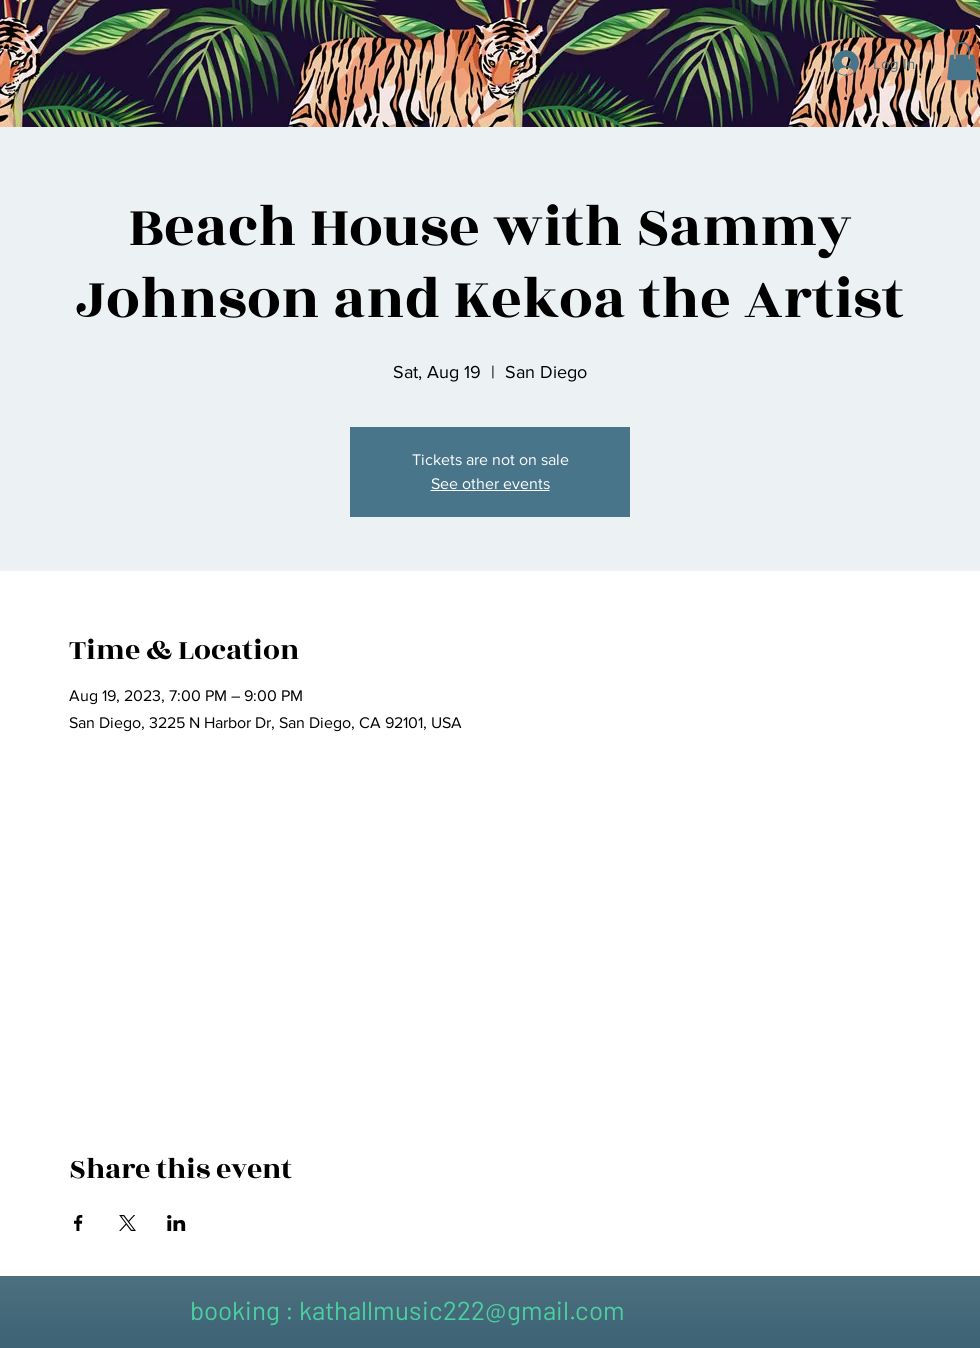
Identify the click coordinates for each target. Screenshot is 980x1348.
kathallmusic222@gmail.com (462, 1309)
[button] (962, 61)
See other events (490, 483)
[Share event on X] (127, 1223)
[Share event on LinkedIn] (176, 1223)
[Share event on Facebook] (78, 1223)
